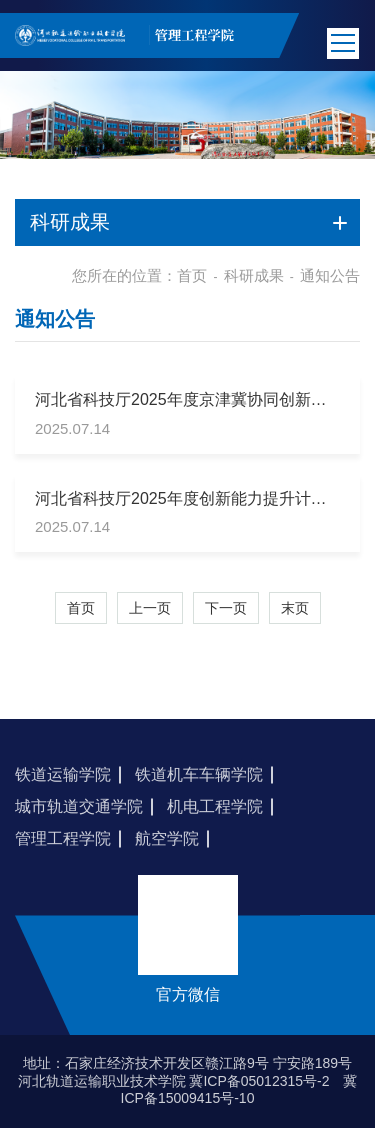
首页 (192, 275)
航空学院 (167, 838)
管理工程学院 (63, 838)
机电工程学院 (215, 806)
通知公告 (330, 275)
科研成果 (254, 275)
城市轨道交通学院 (79, 806)
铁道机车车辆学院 (199, 774)
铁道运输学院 (63, 774)
